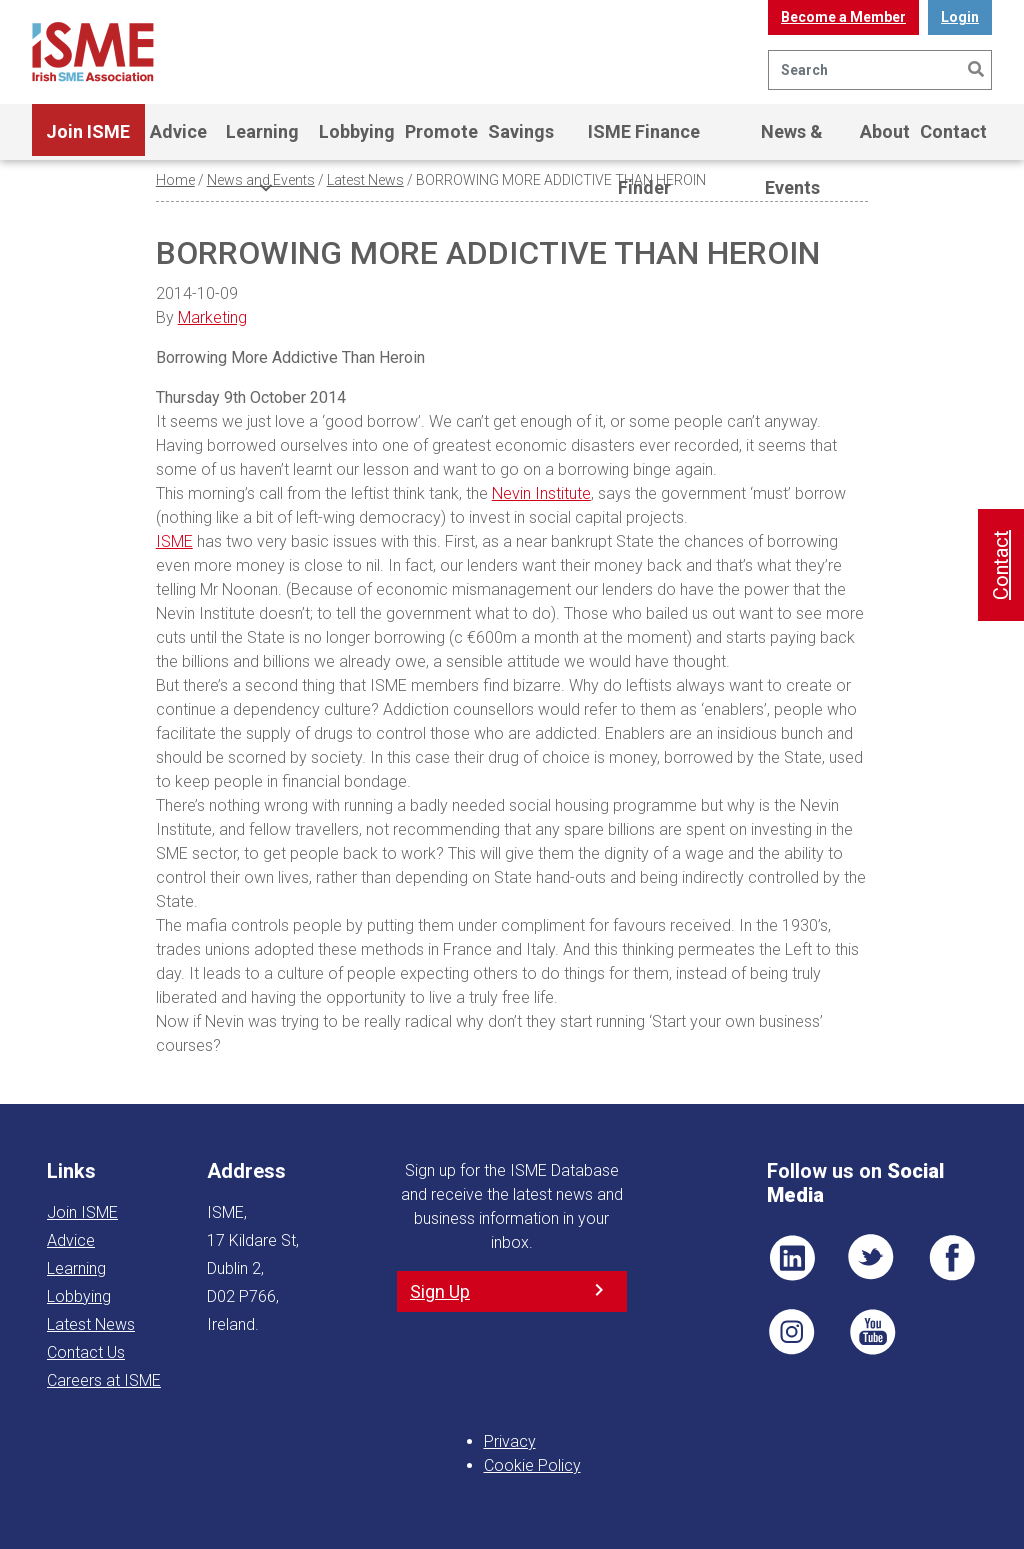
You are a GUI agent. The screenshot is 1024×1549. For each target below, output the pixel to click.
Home (175, 180)
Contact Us (86, 1352)
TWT (872, 1258)
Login (960, 17)
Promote (441, 131)
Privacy (510, 1441)
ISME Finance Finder (644, 140)
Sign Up (440, 1291)
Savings (521, 131)
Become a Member (843, 17)
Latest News (365, 180)
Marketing (212, 317)
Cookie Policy (532, 1465)
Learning (262, 140)
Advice (178, 131)
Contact (953, 131)
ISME (174, 541)
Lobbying (357, 131)
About (885, 131)
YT (872, 1332)
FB (952, 1258)
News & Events (792, 140)
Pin (792, 1332)
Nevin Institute (541, 493)
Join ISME (88, 140)
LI (792, 1258)
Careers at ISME (104, 1380)
